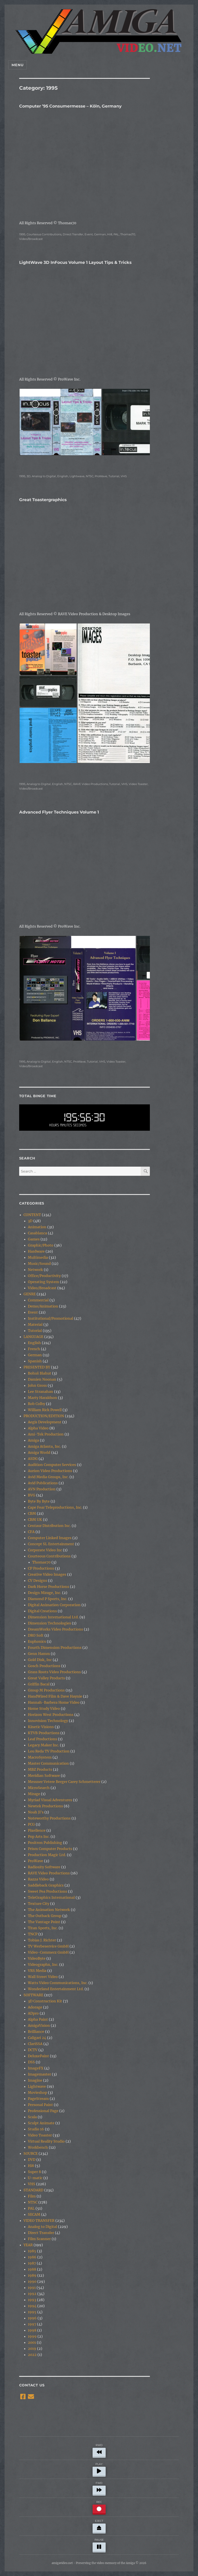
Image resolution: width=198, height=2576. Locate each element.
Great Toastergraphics (43, 499)
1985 (32, 2251)
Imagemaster (39, 2074)
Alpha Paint (38, 2019)
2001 (32, 2342)
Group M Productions (46, 1690)
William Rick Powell (45, 1410)
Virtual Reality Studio (46, 2141)
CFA (31, 1532)
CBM (32, 1513)
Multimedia (38, 1257)
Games (34, 1239)
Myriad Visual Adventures (50, 1800)
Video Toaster (138, 784)
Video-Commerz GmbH (48, 1952)
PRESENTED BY (37, 1367)
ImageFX (35, 2068)
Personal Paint (40, 2105)
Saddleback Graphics (46, 1885)
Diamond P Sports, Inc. (47, 1599)
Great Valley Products (46, 1678)
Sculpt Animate (41, 2123)
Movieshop (37, 2092)
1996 (32, 2318)
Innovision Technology (48, 1720)
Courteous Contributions (44, 234)
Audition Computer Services (52, 1464)
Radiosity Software (44, 1867)
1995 (22, 234)
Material (35, 1324)
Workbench (38, 2147)
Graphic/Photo (40, 1245)
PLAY (99, 2469)
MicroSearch (39, 1788)
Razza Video (38, 1879)
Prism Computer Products (50, 1848)
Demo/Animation (43, 1306)
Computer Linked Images (49, 1538)
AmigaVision (39, 2025)
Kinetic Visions (41, 1727)
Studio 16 (36, 2129)
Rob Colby (36, 1404)
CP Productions (41, 1568)
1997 (32, 2324)
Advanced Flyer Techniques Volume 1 (59, 812)
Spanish (35, 1361)
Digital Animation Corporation (54, 1605)
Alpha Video (38, 1428)
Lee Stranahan (40, 1391)
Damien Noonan (42, 1379)
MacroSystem (40, 1757)
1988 (32, 2269)
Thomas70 (127, 234)
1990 (32, 2281)
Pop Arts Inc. (39, 1836)
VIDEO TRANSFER (39, 2220)
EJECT (99, 2525)
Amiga (33, 1440)
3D (28, 476)
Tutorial (113, 476)
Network (35, 1269)
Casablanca (37, 1233)
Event (89, 234)
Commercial (38, 1300)
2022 (32, 2354)
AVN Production (42, 1489)
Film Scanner (39, 2239)
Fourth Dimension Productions (54, 1647)
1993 (32, 2300)
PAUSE (99, 2544)
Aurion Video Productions (50, 1471)
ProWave (101, 476)
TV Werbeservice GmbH (48, 1946)
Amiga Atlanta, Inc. (44, 1446)
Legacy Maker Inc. (43, 1745)
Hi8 (109, 234)
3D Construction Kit (45, 2001)
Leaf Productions (42, 1739)
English (62, 476)
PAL (116, 234)
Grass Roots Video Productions (54, 1672)
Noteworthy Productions (49, 1818)
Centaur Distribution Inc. (49, 1525)
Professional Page (43, 2111)
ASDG (33, 1458)
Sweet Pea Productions (47, 1891)
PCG (31, 1824)
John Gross (37, 1385)
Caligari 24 (37, 2037)
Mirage (34, 1794)
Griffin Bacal (38, 1684)
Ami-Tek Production (46, 1434)
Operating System (43, 1282)
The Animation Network (49, 1909)
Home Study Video (44, 1708)
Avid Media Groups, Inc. (48, 1477)
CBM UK (35, 1519)
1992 (32, 2293)
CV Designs (37, 1580)
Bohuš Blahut (39, 1373)
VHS (124, 476)
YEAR (28, 2245)
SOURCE (31, 2153)
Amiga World (39, 1452)
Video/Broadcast (31, 239)
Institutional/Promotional (50, 1318)
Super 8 (34, 2172)
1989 (32, 2275)
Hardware (36, 1251)
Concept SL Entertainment (51, 1544)
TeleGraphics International (51, 1897)
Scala (32, 2117)
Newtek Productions (45, 1806)
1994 (32, 2306)
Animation (37, 1227)
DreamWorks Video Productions (55, 1629)
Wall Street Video (43, 1977)
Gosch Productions (44, 1666)
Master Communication (48, 1763)
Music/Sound (39, 1263)
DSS (31, 2062)
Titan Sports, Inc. (43, 1928)
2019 (32, 2348)
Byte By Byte (39, 1501)
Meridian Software (44, 1775)
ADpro (33, 2013)
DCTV (32, 2050)
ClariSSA (35, 2044)
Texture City (38, 1903)
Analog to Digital (44, 476)
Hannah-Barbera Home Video (54, 1702)
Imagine (35, 2080)
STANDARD (33, 2190)
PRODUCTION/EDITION (44, 1416)
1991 (32, 2287)
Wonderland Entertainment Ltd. (56, 1989)
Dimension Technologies (49, 1623)
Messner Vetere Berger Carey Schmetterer (64, 1781)
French (34, 1349)
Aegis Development (44, 1422)
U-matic (35, 2178)
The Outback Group (44, 1916)
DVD (32, 2159)
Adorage (35, 2007)
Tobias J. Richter (42, 1940)
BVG (31, 1495)
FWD (99, 2488)
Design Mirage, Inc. (44, 1592)
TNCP (32, 1934)
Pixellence (37, 1830)
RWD (99, 2450)
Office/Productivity (44, 1276)
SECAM (34, 2214)
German (100, 234)
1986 (32, 2257)
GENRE (30, 1294)
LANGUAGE (33, 1336)
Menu (18, 65)
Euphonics (37, 1641)
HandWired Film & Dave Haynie (55, 1696)
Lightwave (77, 476)
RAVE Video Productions (90, 784)
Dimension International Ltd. (53, 1617)
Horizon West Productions (50, 1714)
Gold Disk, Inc (40, 1660)
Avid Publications (43, 1483)
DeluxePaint (38, 2056)
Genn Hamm (39, 1653)
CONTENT (32, 1215)
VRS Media (37, 1970)
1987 (32, 2263)
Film (32, 2196)
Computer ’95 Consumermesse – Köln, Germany (70, 106)
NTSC (89, 476)
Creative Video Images (47, 1574)
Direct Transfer (73, 234)
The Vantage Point (44, 1922)
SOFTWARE (33, 1995)
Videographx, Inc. (43, 1964)
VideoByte (37, 1958)
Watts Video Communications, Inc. (58, 1983)
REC (99, 2507)
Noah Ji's (36, 1812)
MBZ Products (40, 1769)
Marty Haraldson (42, 1397)
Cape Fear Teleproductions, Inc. (55, 1507)
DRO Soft (36, 1635)
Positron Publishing (45, 1842)
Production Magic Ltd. (47, 1855)
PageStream (38, 2098)
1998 (32, 2330)
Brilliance (36, 2031)
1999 (32, 2336)
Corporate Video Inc (45, 1550)
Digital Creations (42, 1611)
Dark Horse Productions (48, 1586)
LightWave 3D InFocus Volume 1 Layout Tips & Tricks (75, 262)
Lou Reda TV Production (48, 1751)
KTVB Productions (43, 1733)
